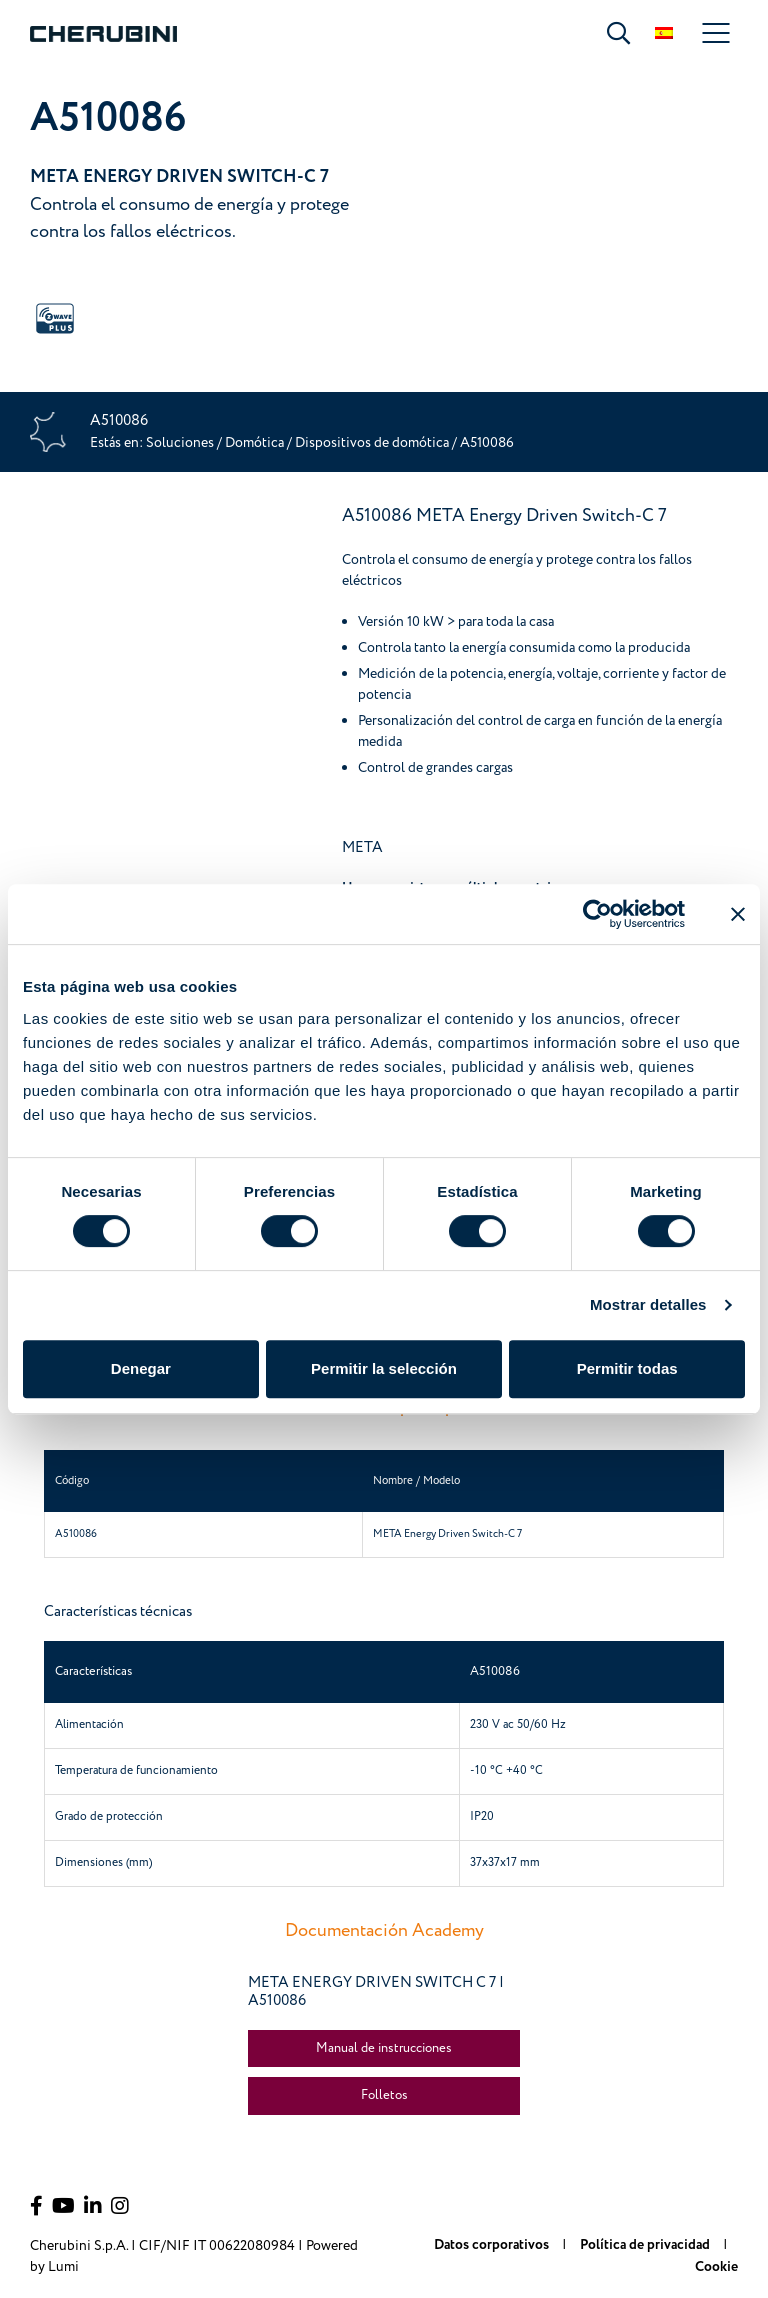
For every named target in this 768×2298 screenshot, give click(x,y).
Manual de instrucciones (384, 2048)
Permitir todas (627, 1368)
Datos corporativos (493, 2245)
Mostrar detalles (648, 1304)
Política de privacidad (646, 2245)
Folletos (384, 2095)
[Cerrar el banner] (738, 914)
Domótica (254, 442)
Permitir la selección (384, 1368)
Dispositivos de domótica (373, 442)
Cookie (716, 2267)
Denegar (141, 1368)
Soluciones (181, 442)
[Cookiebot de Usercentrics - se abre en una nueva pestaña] (597, 914)
